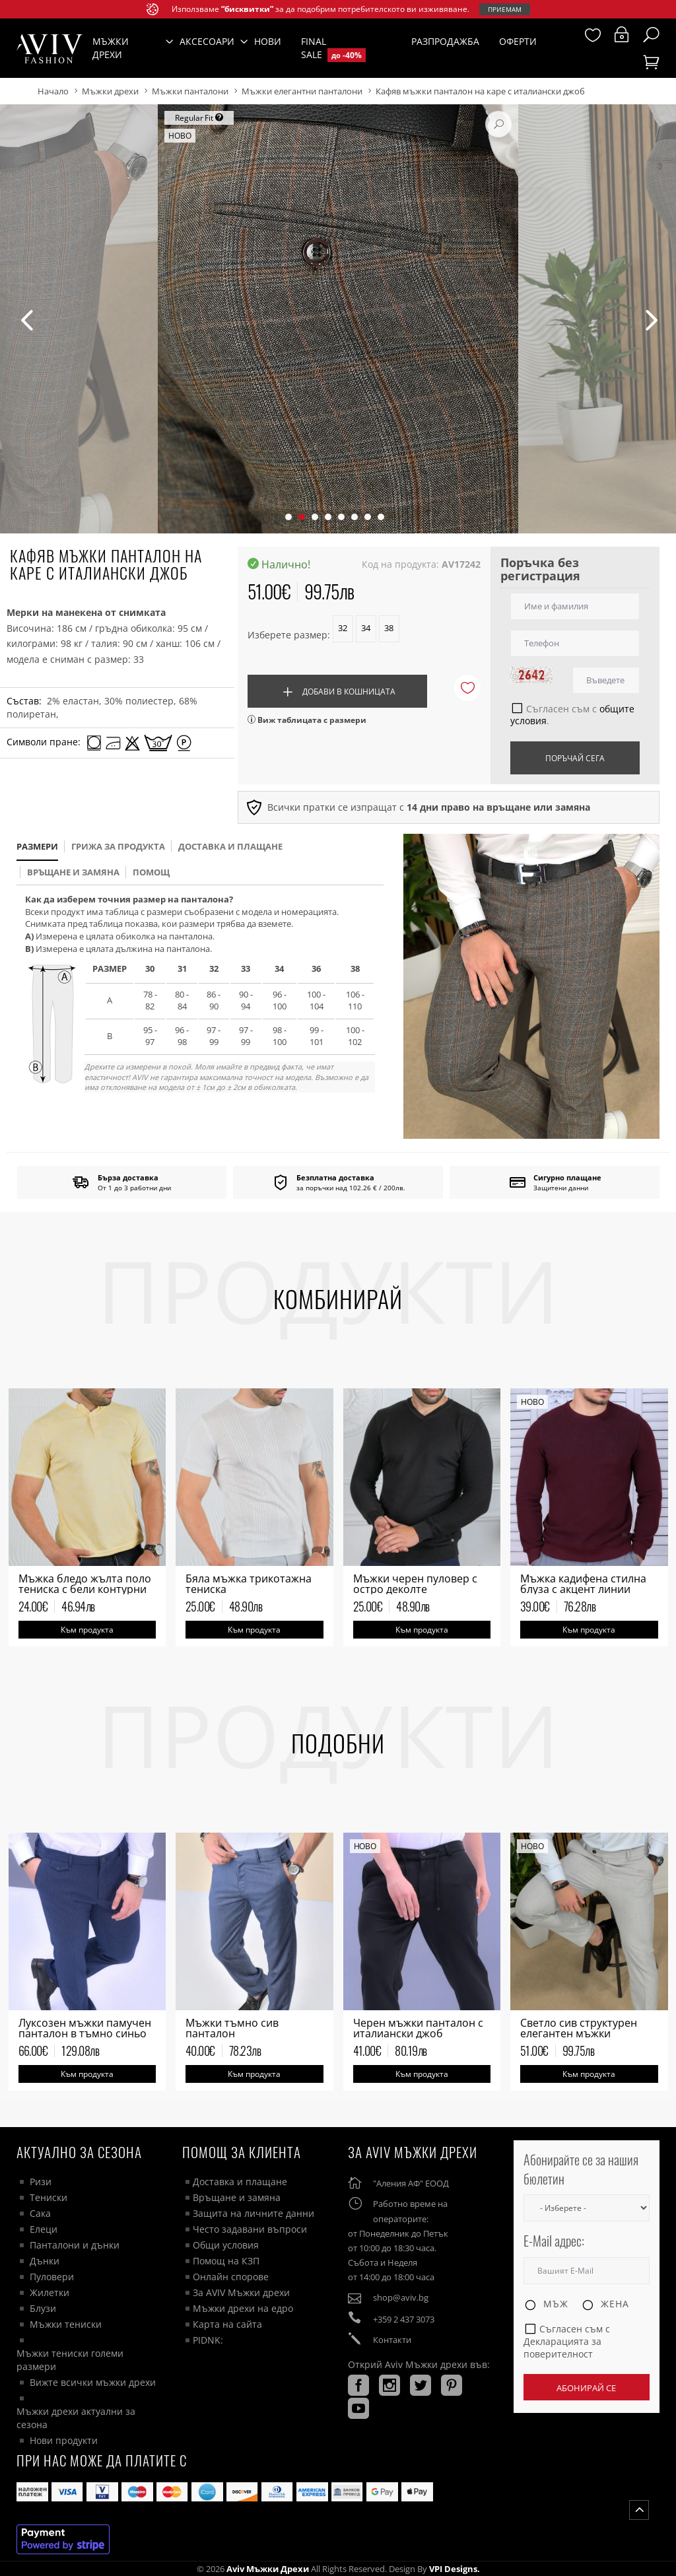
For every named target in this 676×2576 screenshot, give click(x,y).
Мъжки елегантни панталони (302, 91)
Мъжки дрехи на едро (243, 2308)
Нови (267, 41)
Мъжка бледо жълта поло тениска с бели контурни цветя (84, 1589)
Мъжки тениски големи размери (70, 2360)
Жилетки (49, 2292)
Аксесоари (207, 41)
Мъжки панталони (190, 91)
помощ (151, 872)
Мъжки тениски (66, 2324)
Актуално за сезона (79, 2152)
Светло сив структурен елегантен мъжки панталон (578, 2033)
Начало (53, 91)
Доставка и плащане (240, 2181)
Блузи (43, 2308)
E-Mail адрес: (554, 2241)
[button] (288, 517)
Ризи (40, 2181)
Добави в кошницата (337, 692)
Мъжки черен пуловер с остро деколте (415, 1583)
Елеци (43, 2229)
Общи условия (226, 2245)
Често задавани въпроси (250, 2229)
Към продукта (87, 1629)
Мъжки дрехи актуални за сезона (76, 2418)
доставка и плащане (230, 846)
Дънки (44, 2260)
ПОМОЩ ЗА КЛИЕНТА (241, 2152)
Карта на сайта (227, 2324)
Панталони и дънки (74, 2245)
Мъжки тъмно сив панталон (232, 2028)
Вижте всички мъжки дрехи (93, 2382)
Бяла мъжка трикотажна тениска (249, 1583)
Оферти (518, 41)
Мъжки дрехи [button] (110, 48)
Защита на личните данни (253, 2213)
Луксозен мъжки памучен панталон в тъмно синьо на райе (84, 2033)
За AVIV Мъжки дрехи (241, 2292)
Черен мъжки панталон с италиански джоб (418, 2028)
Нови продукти (64, 2440)
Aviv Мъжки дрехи (267, 2569)
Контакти (392, 2340)
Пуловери (52, 2276)
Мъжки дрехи (110, 91)
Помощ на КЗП (226, 2260)
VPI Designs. (453, 2569)
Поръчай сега (575, 758)
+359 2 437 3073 (403, 2319)
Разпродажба (445, 41)
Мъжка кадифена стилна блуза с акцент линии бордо (583, 1589)
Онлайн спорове (231, 2276)
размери (37, 846)
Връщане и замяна (73, 872)
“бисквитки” (247, 9)
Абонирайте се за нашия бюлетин (581, 2169)
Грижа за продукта (118, 846)
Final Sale (333, 48)
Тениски (48, 2197)
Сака (40, 2213)
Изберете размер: (289, 634)
